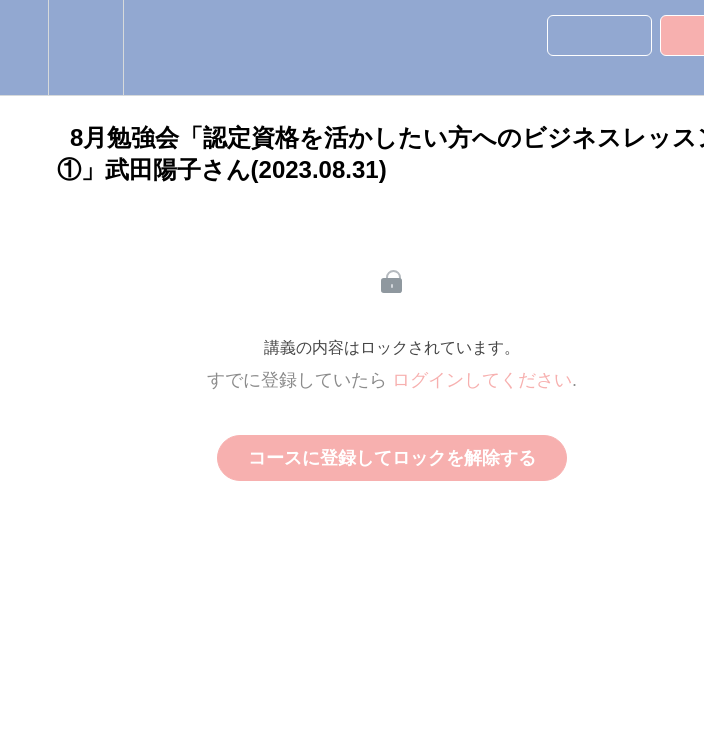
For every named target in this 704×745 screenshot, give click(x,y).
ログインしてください (482, 380)
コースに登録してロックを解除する (392, 458)
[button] (24, 47)
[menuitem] (85, 47)
